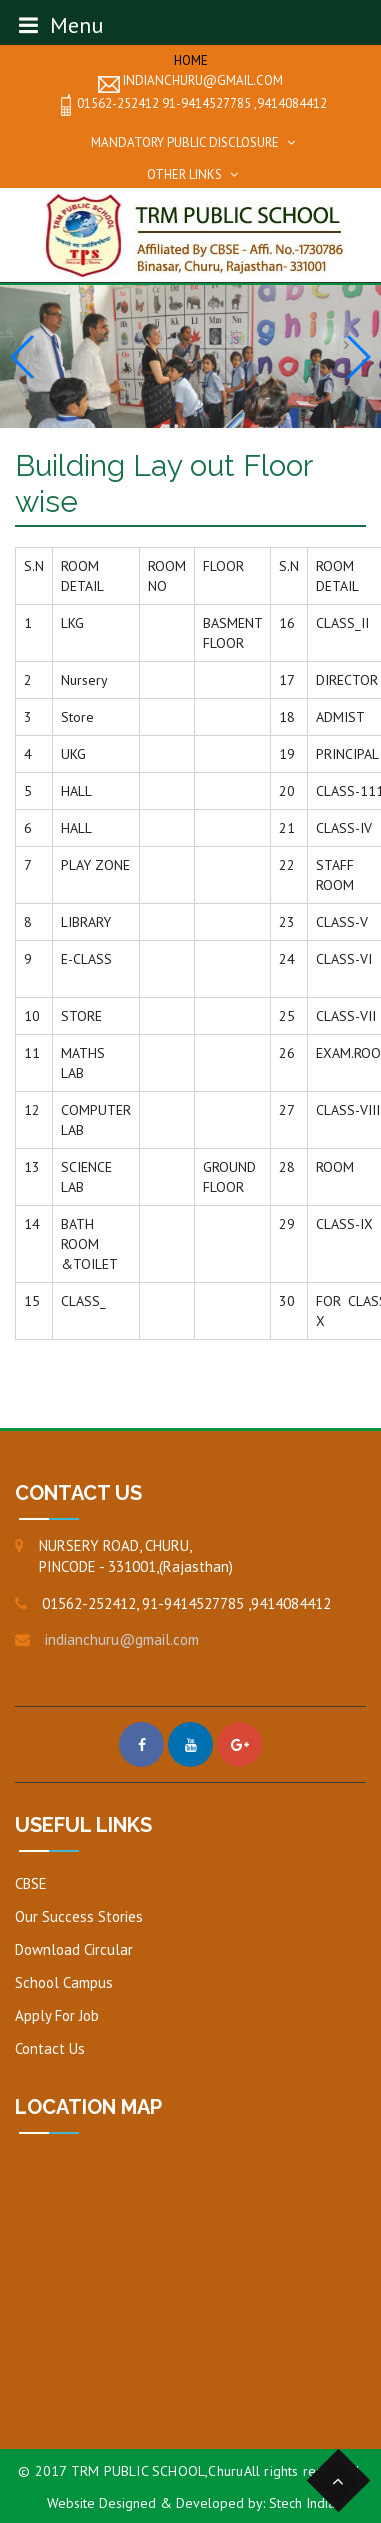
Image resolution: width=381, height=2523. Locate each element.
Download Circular (74, 1949)
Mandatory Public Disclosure (185, 142)
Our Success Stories (79, 1916)
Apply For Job (57, 2015)
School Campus (64, 1982)
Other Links (184, 174)
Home (191, 60)
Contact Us (50, 2048)
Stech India (302, 2503)
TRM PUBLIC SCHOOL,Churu (157, 2471)
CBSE (31, 1883)
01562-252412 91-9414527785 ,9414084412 (191, 105)
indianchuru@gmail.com (190, 82)
